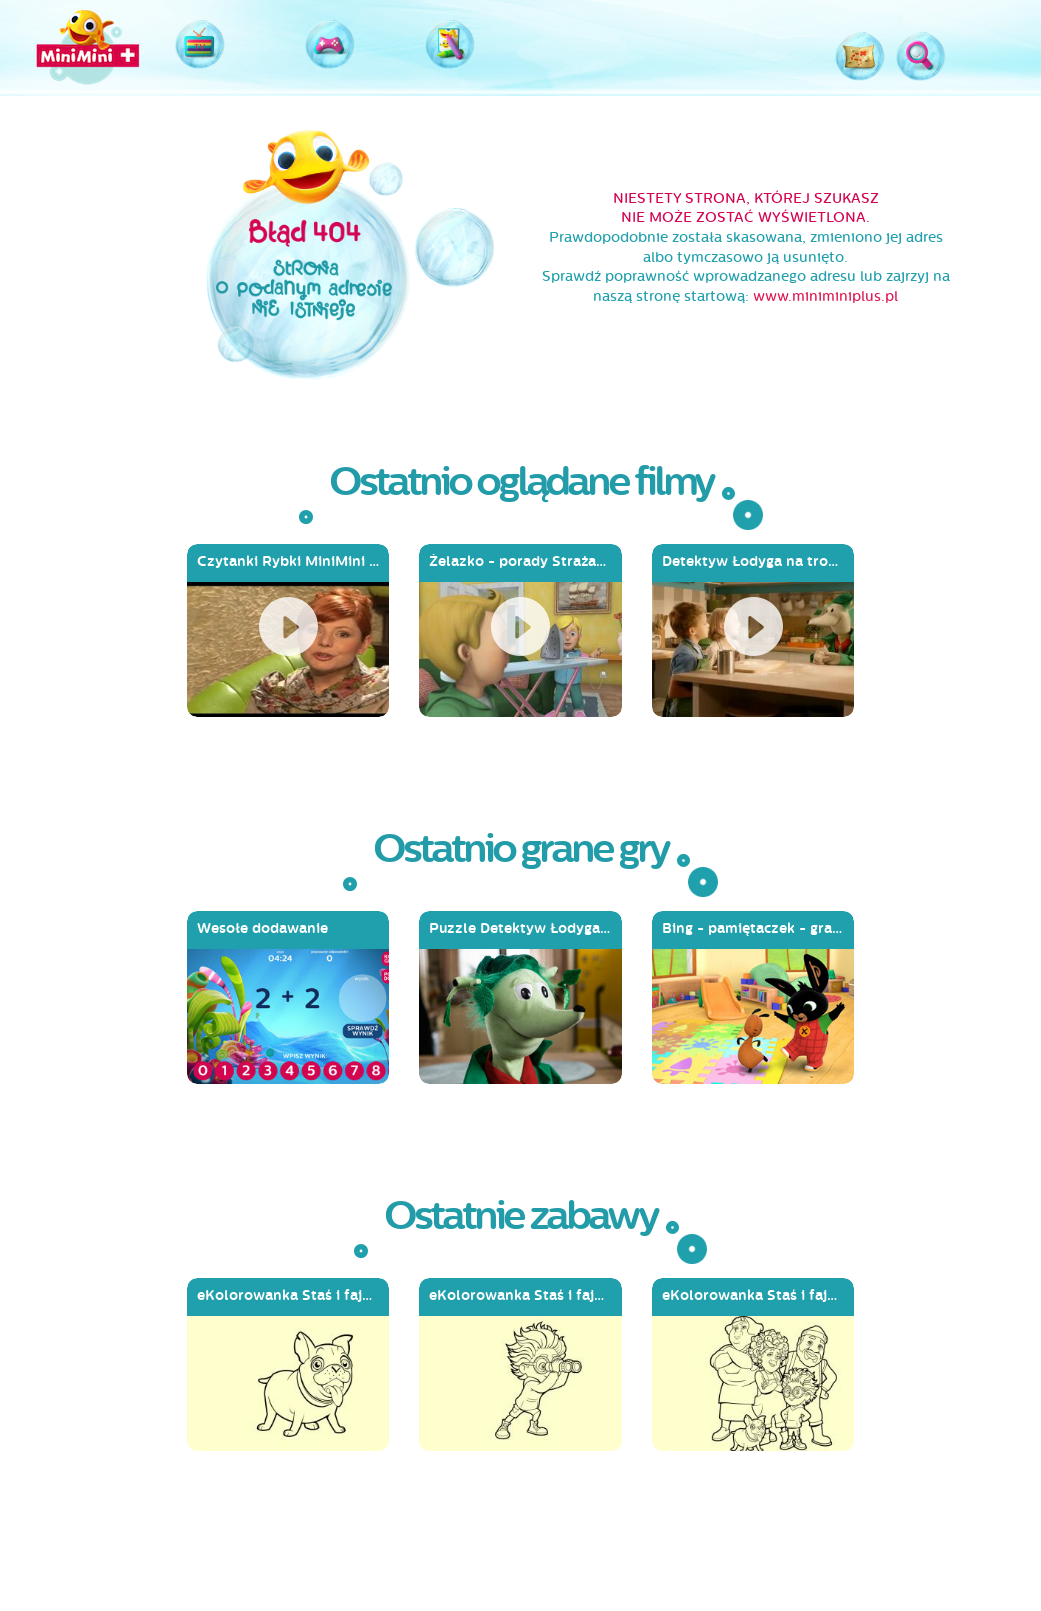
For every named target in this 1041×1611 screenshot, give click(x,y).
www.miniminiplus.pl (825, 296)
